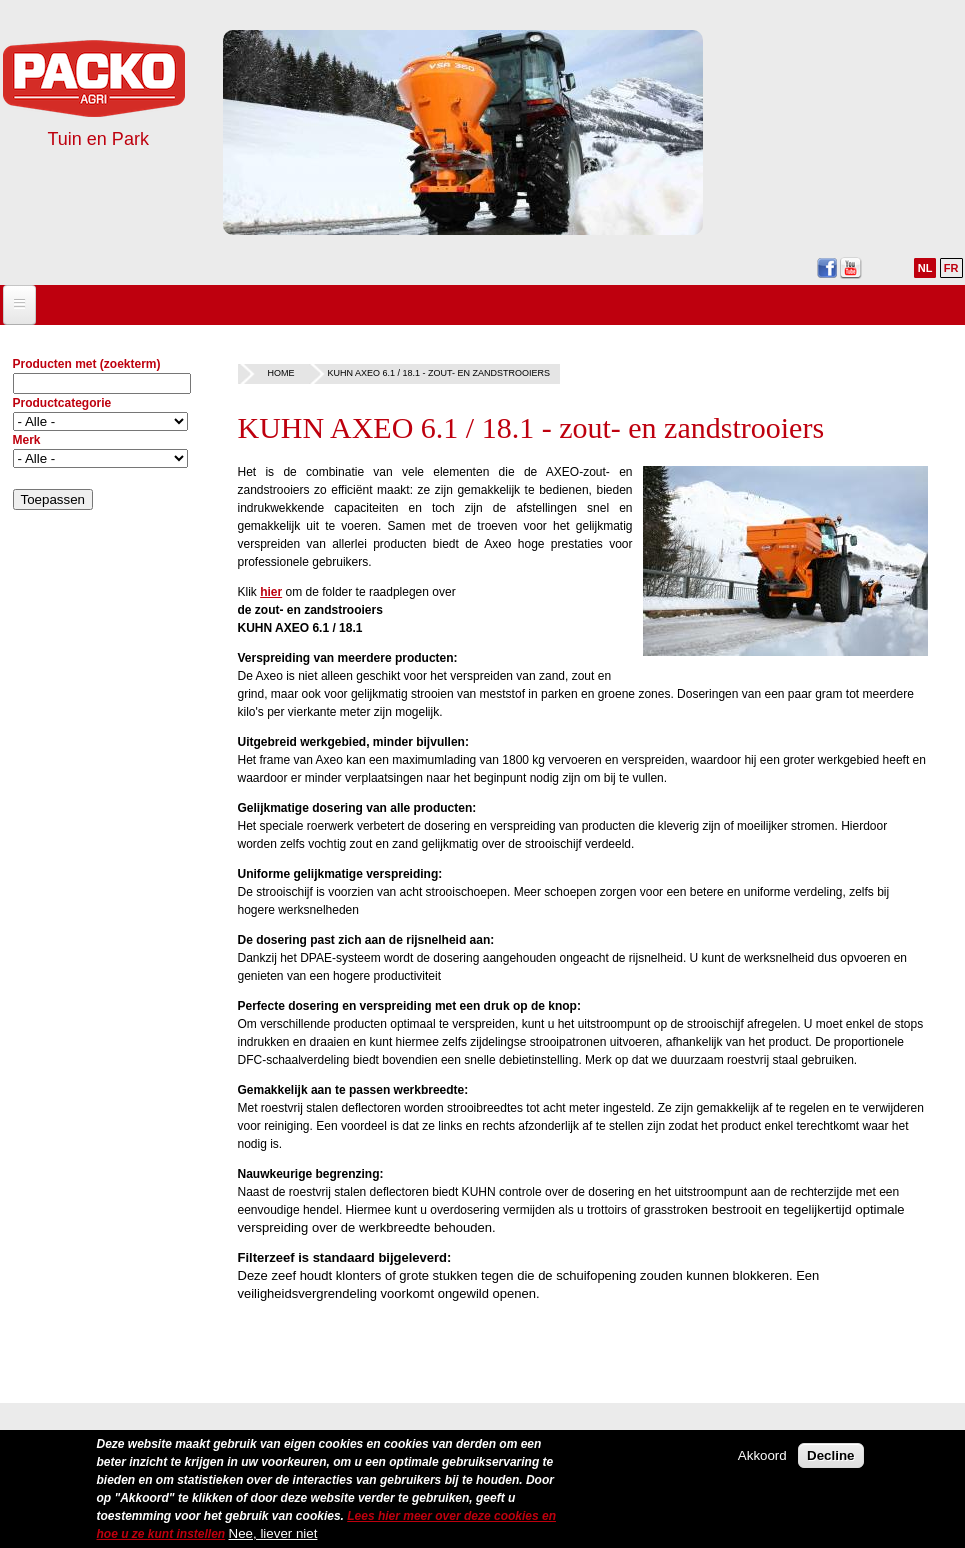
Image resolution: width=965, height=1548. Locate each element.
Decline (830, 1456)
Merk (27, 440)
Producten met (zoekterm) (87, 364)
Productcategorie (62, 403)
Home (281, 373)
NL (925, 268)
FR (951, 268)
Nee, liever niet (273, 1534)
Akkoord (762, 1456)
